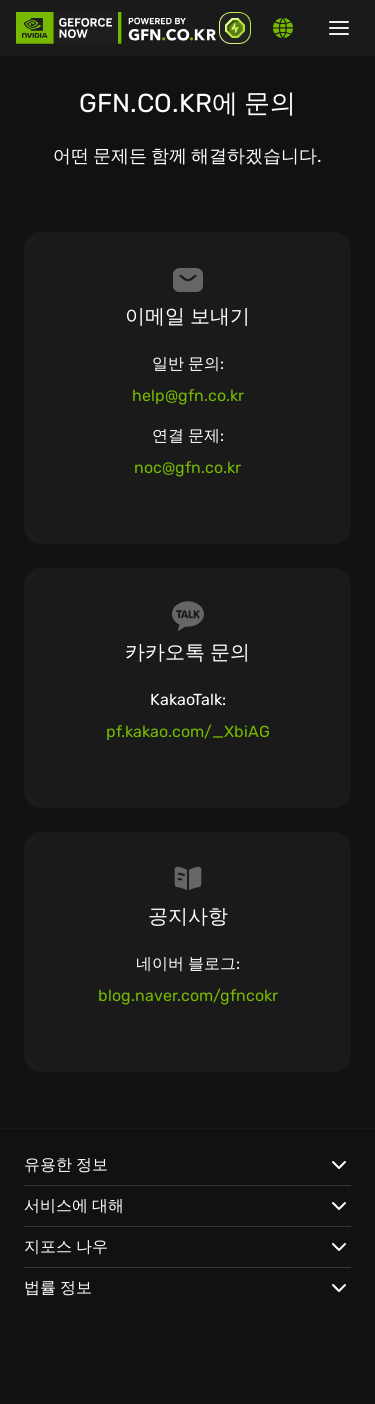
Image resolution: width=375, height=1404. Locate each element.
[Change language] (283, 28)
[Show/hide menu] (339, 28)
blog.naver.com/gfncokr (188, 995)
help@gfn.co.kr (188, 395)
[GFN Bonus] (235, 28)
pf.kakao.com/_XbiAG (188, 731)
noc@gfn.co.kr (187, 467)
